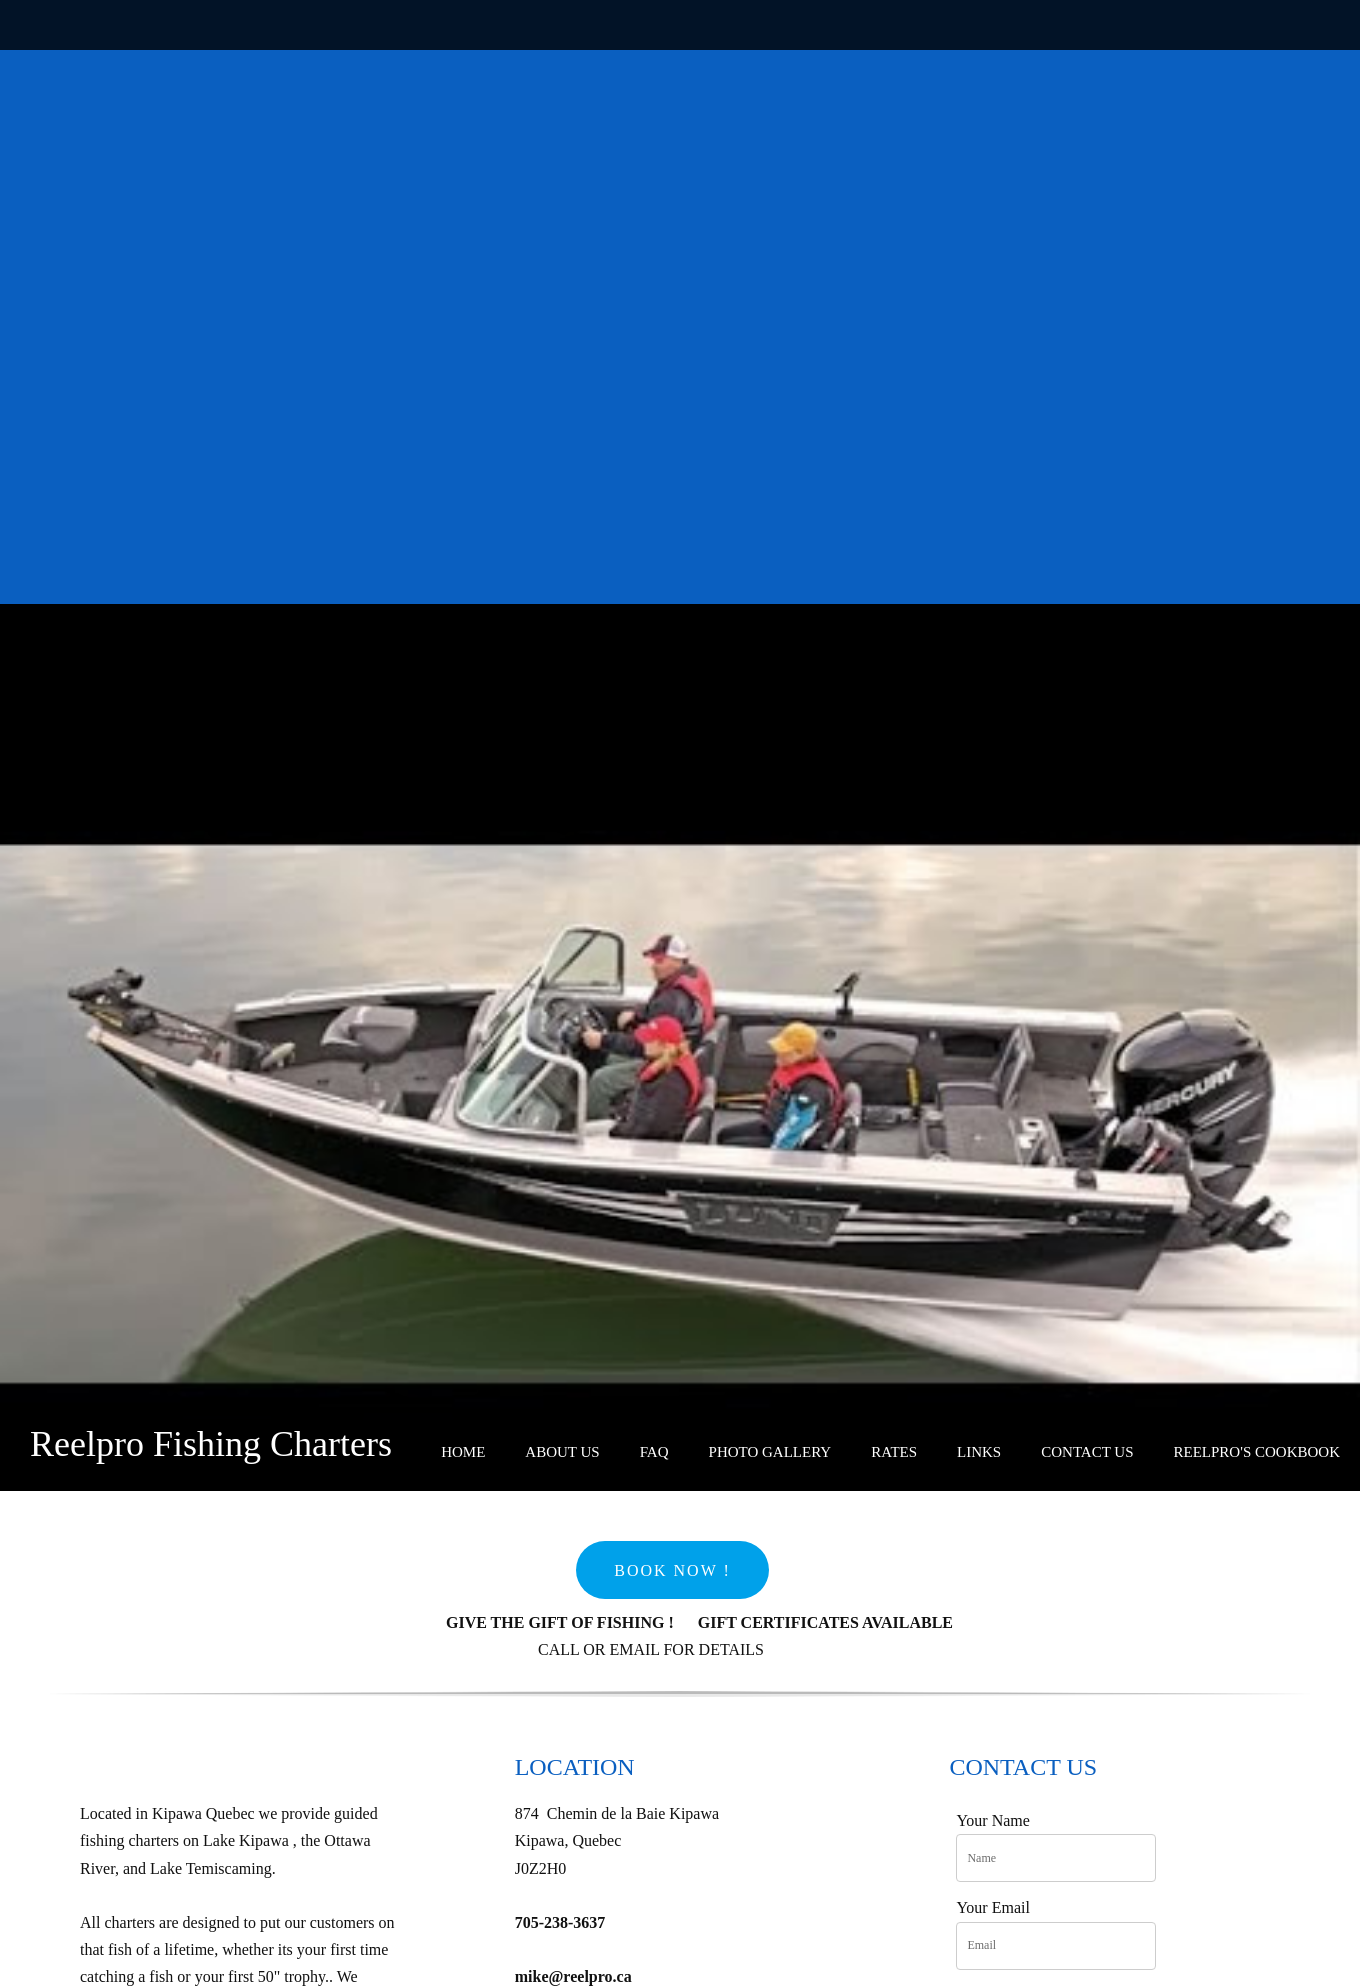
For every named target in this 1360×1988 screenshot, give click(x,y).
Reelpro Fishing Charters (211, 1444)
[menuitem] (463, 1453)
